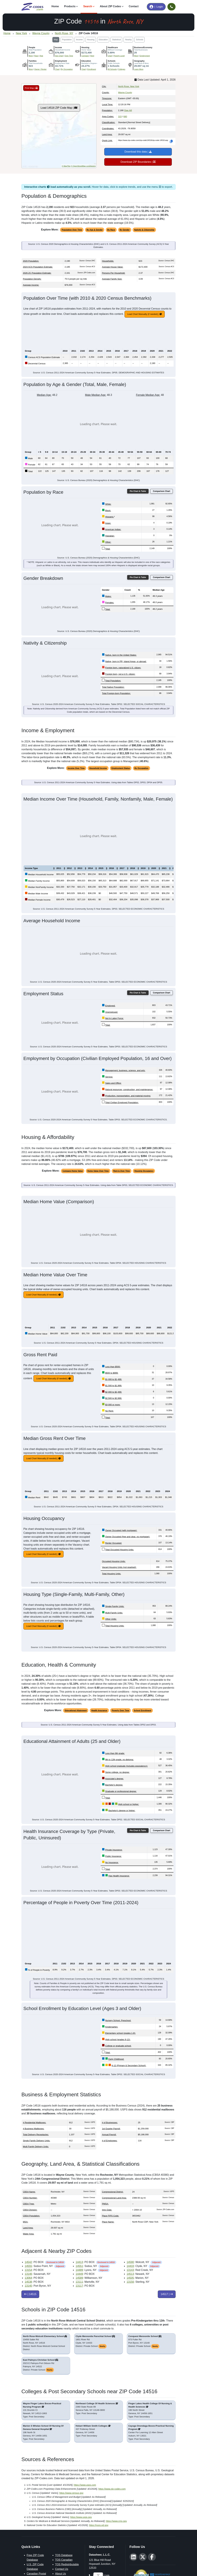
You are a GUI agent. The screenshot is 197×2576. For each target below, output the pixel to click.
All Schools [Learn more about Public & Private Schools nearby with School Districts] (112, 69)
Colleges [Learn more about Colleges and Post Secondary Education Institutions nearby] (121, 69)
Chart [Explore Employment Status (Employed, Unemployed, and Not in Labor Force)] (57, 69)
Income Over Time (76, 758)
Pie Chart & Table (138, 483)
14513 (130, 2214)
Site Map (60, 2523)
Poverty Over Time (120, 1659)
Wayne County (125, 92)
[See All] (128, 110)
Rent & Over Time (121, 1128)
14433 (130, 2206)
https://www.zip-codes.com (112, 2429)
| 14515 (30, 2234)
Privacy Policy (63, 2518)
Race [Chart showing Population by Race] (36, 56)
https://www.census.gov (71, 2433)
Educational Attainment (76, 1659)
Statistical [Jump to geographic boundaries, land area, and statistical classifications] (116, 39)
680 (125, 116)
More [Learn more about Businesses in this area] (136, 56)
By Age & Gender (94, 230)
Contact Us (61, 2509)
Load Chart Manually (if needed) (142, 314)
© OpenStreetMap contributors (83, 166)
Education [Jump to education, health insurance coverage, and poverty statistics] (103, 39)
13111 (79, 2222)
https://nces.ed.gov (98, 2465)
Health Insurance (99, 1659)
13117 (79, 2226)
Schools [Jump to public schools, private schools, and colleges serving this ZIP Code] (139, 39)
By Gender (125, 230)
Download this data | (138, 151)
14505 (130, 2218)
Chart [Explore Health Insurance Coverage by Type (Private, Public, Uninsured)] (110, 56)
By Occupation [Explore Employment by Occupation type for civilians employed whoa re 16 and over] (67, 69)
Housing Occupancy (144, 1128)
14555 (28, 2206)
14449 (79, 2214)
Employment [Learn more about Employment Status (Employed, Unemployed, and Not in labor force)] (145, 56)
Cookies (171, 2548)
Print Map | (31, 88)
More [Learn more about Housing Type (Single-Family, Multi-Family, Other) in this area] (31, 69)
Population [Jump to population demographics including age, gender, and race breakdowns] (67, 39)
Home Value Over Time (98, 1128)
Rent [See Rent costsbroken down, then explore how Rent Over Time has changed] (92, 56)
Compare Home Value (72, 1128)
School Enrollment (142, 1659)
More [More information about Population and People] (31, 56)
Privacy (141, 2548)
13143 (130, 2210)
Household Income (98, 758)
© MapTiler (66, 166)
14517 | (167, 2234)
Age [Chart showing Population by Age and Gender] (41, 56)
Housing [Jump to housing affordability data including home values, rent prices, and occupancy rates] (90, 39)
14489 (79, 2210)
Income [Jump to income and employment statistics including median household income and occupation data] (79, 39)
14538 (28, 2222)
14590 (130, 2202)
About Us (60, 2514)
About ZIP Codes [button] (110, 6)
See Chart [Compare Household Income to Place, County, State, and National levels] (59, 56)
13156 (130, 2222)
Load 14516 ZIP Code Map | (59, 107)
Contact (134, 6)
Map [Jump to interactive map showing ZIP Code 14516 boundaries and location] (56, 39)
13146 (28, 2214)
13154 (28, 2210)
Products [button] (69, 6)
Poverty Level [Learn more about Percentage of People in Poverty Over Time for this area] (119, 56)
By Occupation (141, 758)
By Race (111, 230)
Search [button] (87, 6)
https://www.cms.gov (116, 2461)
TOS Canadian (64, 2500)
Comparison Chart (161, 483)
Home (55, 6)
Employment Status (121, 758)
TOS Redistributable (67, 2505)
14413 (79, 2202)
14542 (28, 2202)
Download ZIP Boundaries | (138, 161)
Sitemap (156, 2548)
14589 (79, 2218)
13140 (28, 2226)
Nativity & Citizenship (144, 230)
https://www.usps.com (85, 2425)
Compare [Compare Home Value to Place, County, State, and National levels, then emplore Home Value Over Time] (85, 56)
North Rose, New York (128, 86)
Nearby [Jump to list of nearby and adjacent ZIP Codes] (128, 39)
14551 (79, 2206)
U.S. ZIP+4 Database (39, 2523)
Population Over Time (72, 230)
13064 (28, 2218)
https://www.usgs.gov (81, 2457)
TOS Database (64, 2495)
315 (120, 116)
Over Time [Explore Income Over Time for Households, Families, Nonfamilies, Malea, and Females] (69, 56)
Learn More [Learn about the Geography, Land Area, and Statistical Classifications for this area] (138, 69)
